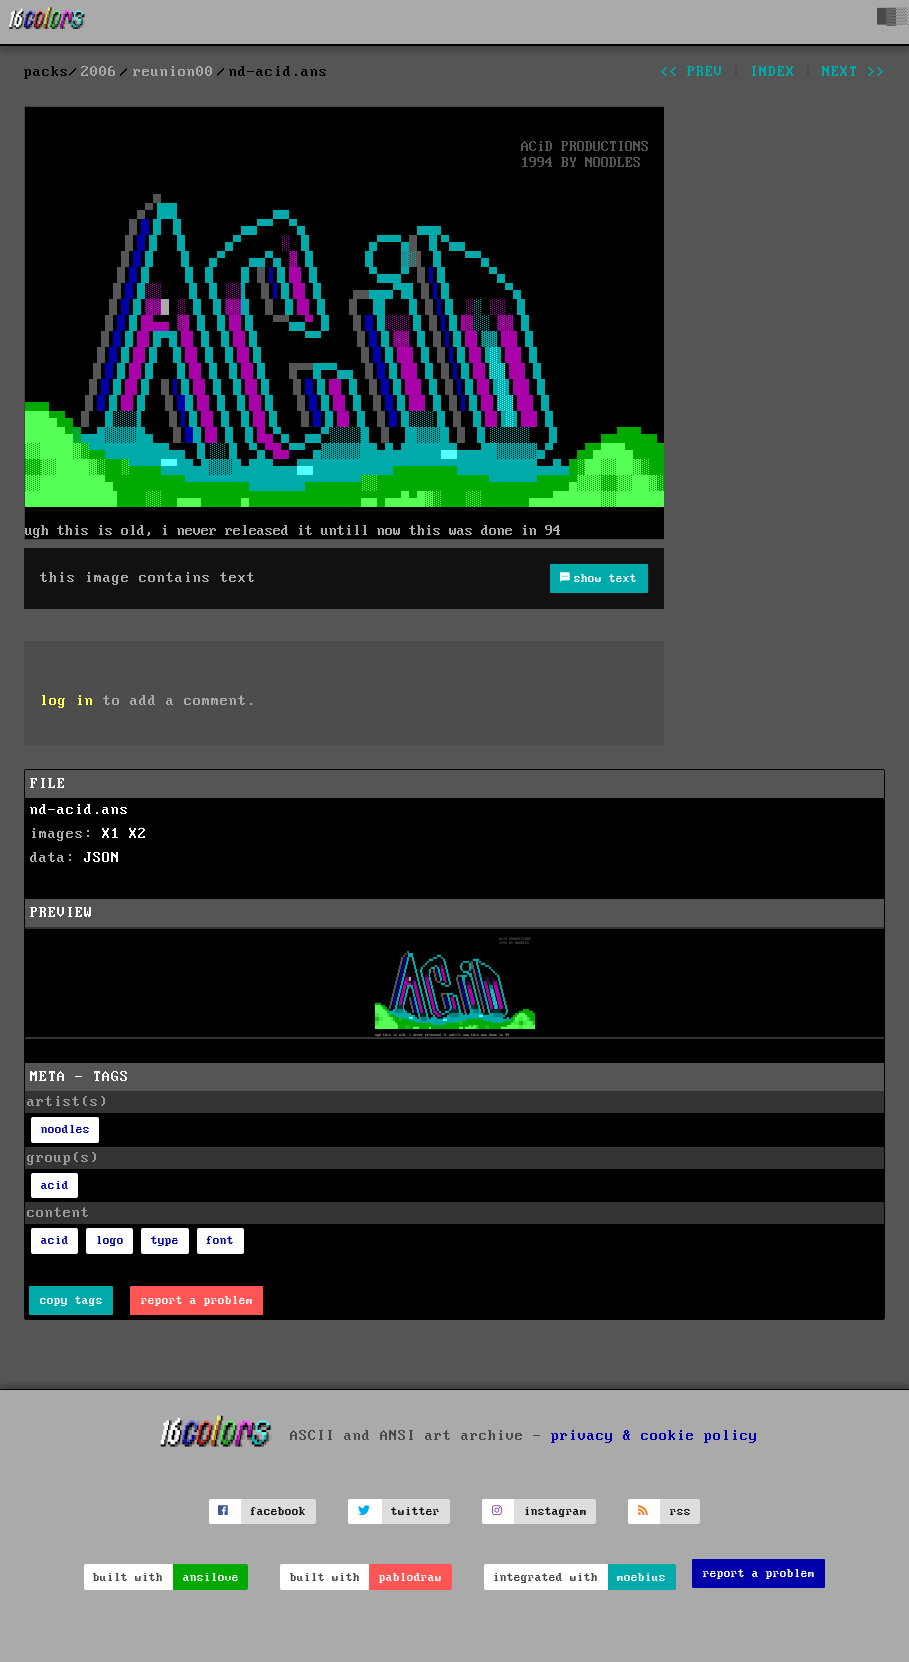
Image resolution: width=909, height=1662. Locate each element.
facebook (278, 1511)
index (772, 72)
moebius (641, 1577)
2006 (99, 72)
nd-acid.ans (79, 810)
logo (110, 1240)
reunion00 (173, 72)
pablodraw (410, 1577)
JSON (102, 858)
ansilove (211, 1577)
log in (67, 701)
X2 (138, 834)
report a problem (197, 1300)
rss (680, 1511)
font (220, 1240)
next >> (853, 72)
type (165, 1240)
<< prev (691, 72)
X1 (111, 834)
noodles (65, 1129)
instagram (555, 1511)
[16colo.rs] (47, 22)
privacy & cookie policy (654, 1435)
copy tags (71, 1300)
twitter (415, 1511)
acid (55, 1185)
